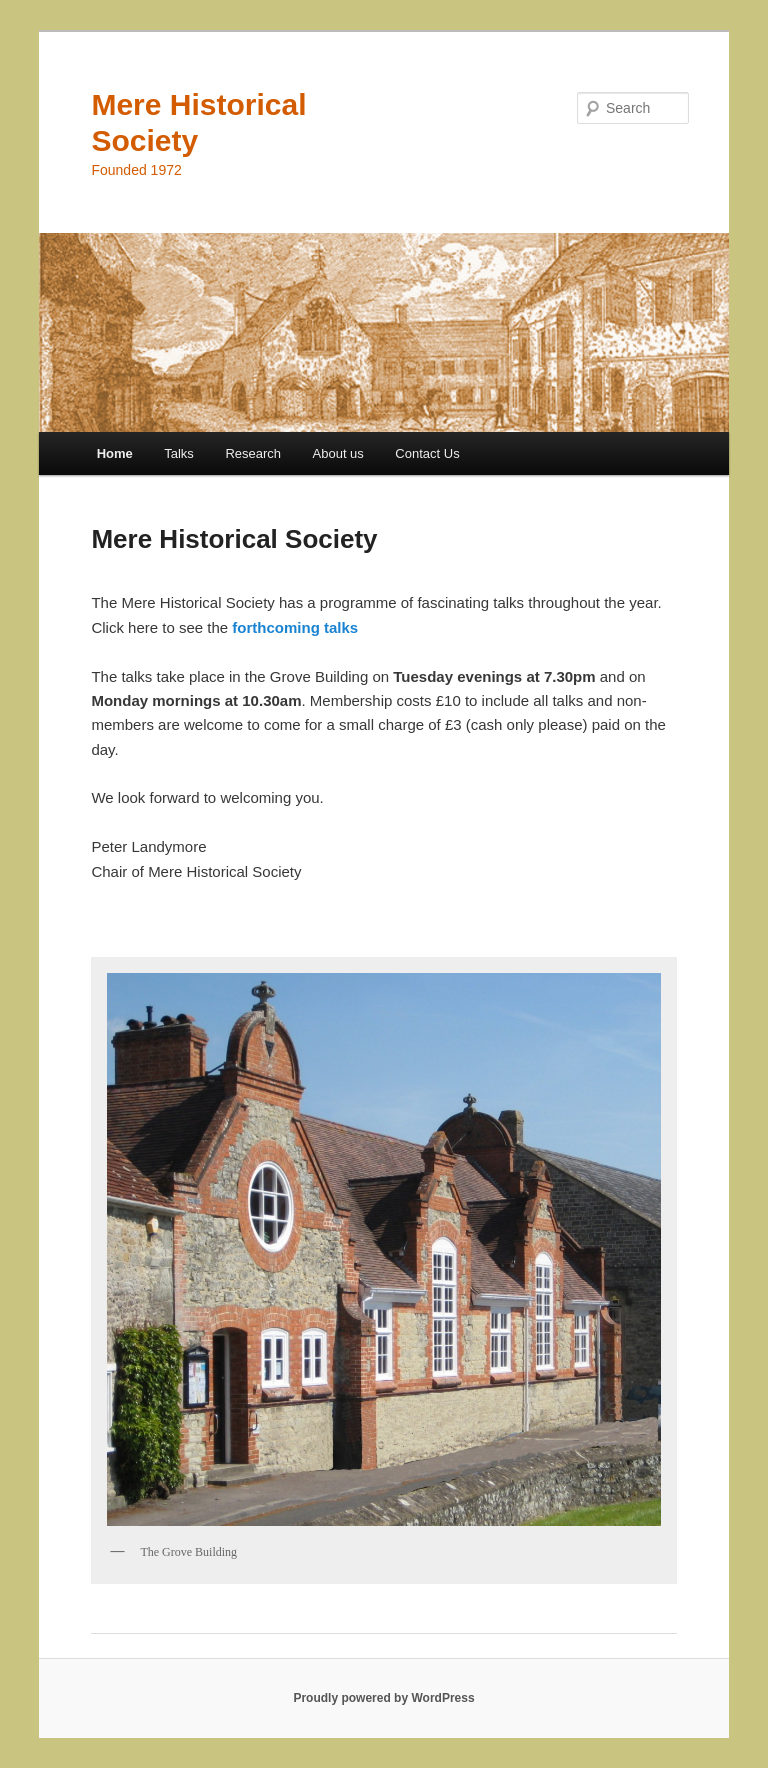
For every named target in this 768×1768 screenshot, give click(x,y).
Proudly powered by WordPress (383, 1698)
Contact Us (427, 453)
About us (338, 453)
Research (253, 453)
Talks (179, 453)
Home (115, 453)
